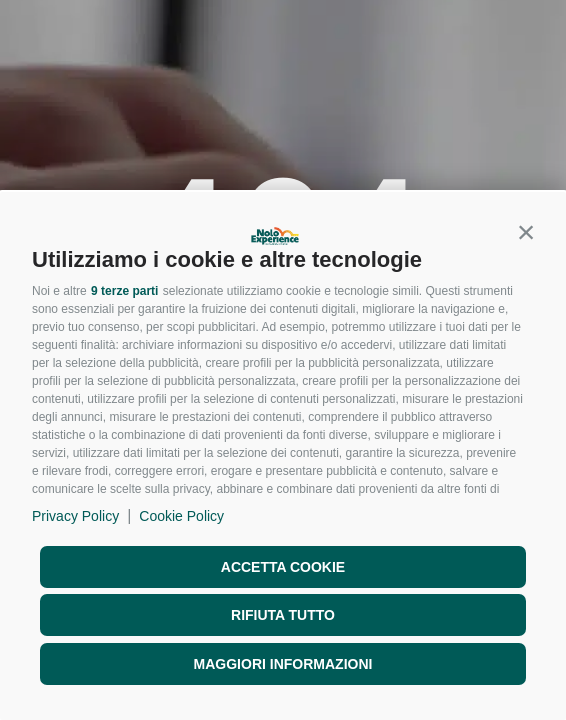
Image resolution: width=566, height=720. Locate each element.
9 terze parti (124, 291)
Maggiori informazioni (283, 664)
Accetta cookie (283, 567)
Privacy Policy (75, 516)
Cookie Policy (181, 516)
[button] (526, 232)
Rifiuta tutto (283, 615)
